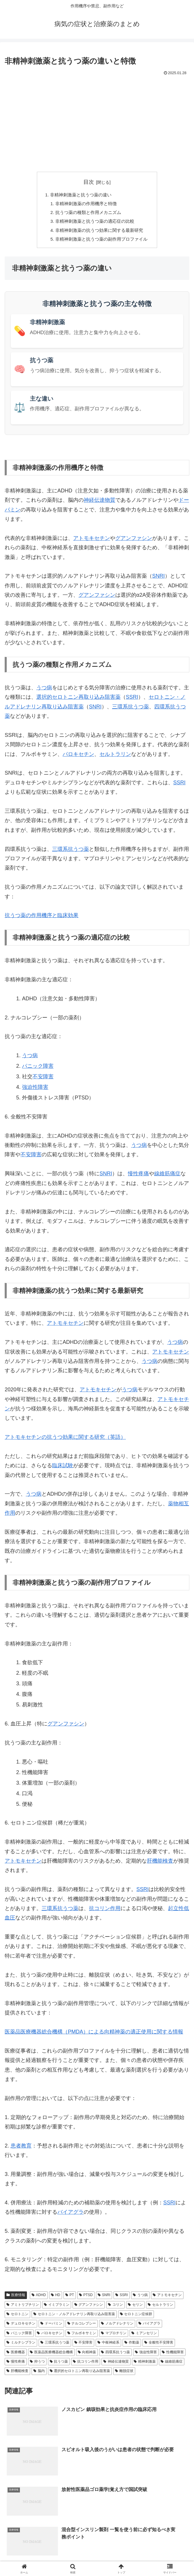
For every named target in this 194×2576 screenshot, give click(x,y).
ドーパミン (51, 2328)
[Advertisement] (97, 121)
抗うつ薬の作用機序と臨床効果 (41, 920)
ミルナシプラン (20, 2347)
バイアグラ (70, 2216)
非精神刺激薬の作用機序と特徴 (85, 205)
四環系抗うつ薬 (115, 2356)
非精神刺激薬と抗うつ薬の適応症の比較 (95, 223)
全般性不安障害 (158, 2347)
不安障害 (43, 1081)
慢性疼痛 (138, 1178)
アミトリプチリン (22, 2309)
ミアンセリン (144, 2337)
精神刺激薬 (145, 2366)
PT (69, 2299)
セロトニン (17, 2318)
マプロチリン (113, 2337)
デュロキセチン (20, 2328)
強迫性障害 (35, 1091)
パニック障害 (38, 1070)
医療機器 (15, 2356)
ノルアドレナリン (117, 2328)
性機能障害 (173, 2356)
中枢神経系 (108, 2347)
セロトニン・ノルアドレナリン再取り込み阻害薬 (74, 2318)
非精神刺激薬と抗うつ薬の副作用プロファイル (102, 242)
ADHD (39, 2299)
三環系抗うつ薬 (130, 711)
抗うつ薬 (59, 2366)
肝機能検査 (160, 1865)
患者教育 (21, 2150)
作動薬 (131, 2347)
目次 (88, 182)
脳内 (39, 2375)
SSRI (132, 701)
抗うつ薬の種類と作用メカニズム (88, 214)
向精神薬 (87, 2356)
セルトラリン (115, 758)
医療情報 (15, 2299)
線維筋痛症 (167, 1178)
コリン (115, 2309)
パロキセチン (78, 758)
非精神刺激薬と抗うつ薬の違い (79, 195)
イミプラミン (56, 2309)
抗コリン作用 (105, 1913)
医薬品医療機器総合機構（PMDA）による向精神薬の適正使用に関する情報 (94, 2036)
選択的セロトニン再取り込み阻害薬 (78, 701)
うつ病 (44, 692)
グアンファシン (133, 542)
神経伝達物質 (99, 504)
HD (55, 2299)
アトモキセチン (91, 542)
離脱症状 (124, 2375)
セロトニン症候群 (136, 2318)
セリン (135, 2309)
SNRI (158, 580)
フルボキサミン (81, 2337)
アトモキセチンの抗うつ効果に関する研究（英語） (65, 1441)
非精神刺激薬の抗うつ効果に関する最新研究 (99, 233)
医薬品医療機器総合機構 (51, 2356)
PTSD (86, 2299)
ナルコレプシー (81, 2328)
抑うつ (37, 2366)
